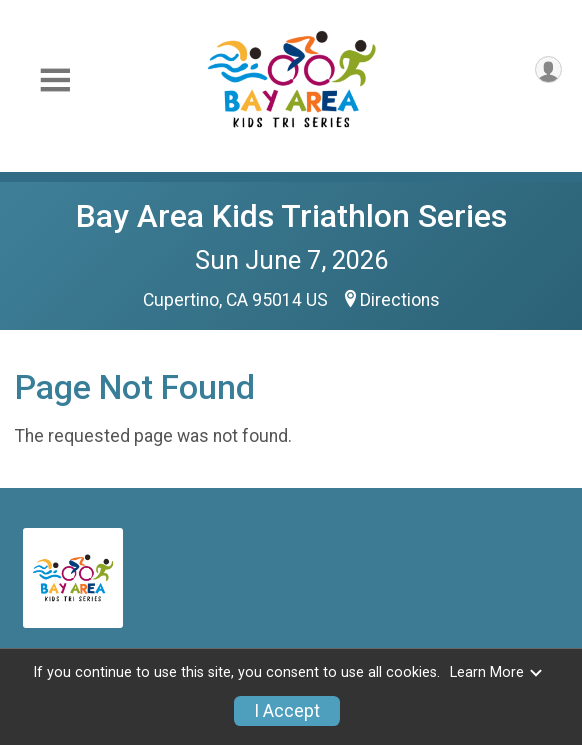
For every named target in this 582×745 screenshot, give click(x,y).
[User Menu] (548, 69)
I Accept (287, 711)
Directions (400, 300)
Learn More (497, 672)
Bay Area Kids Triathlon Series (291, 216)
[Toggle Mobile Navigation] (55, 80)
